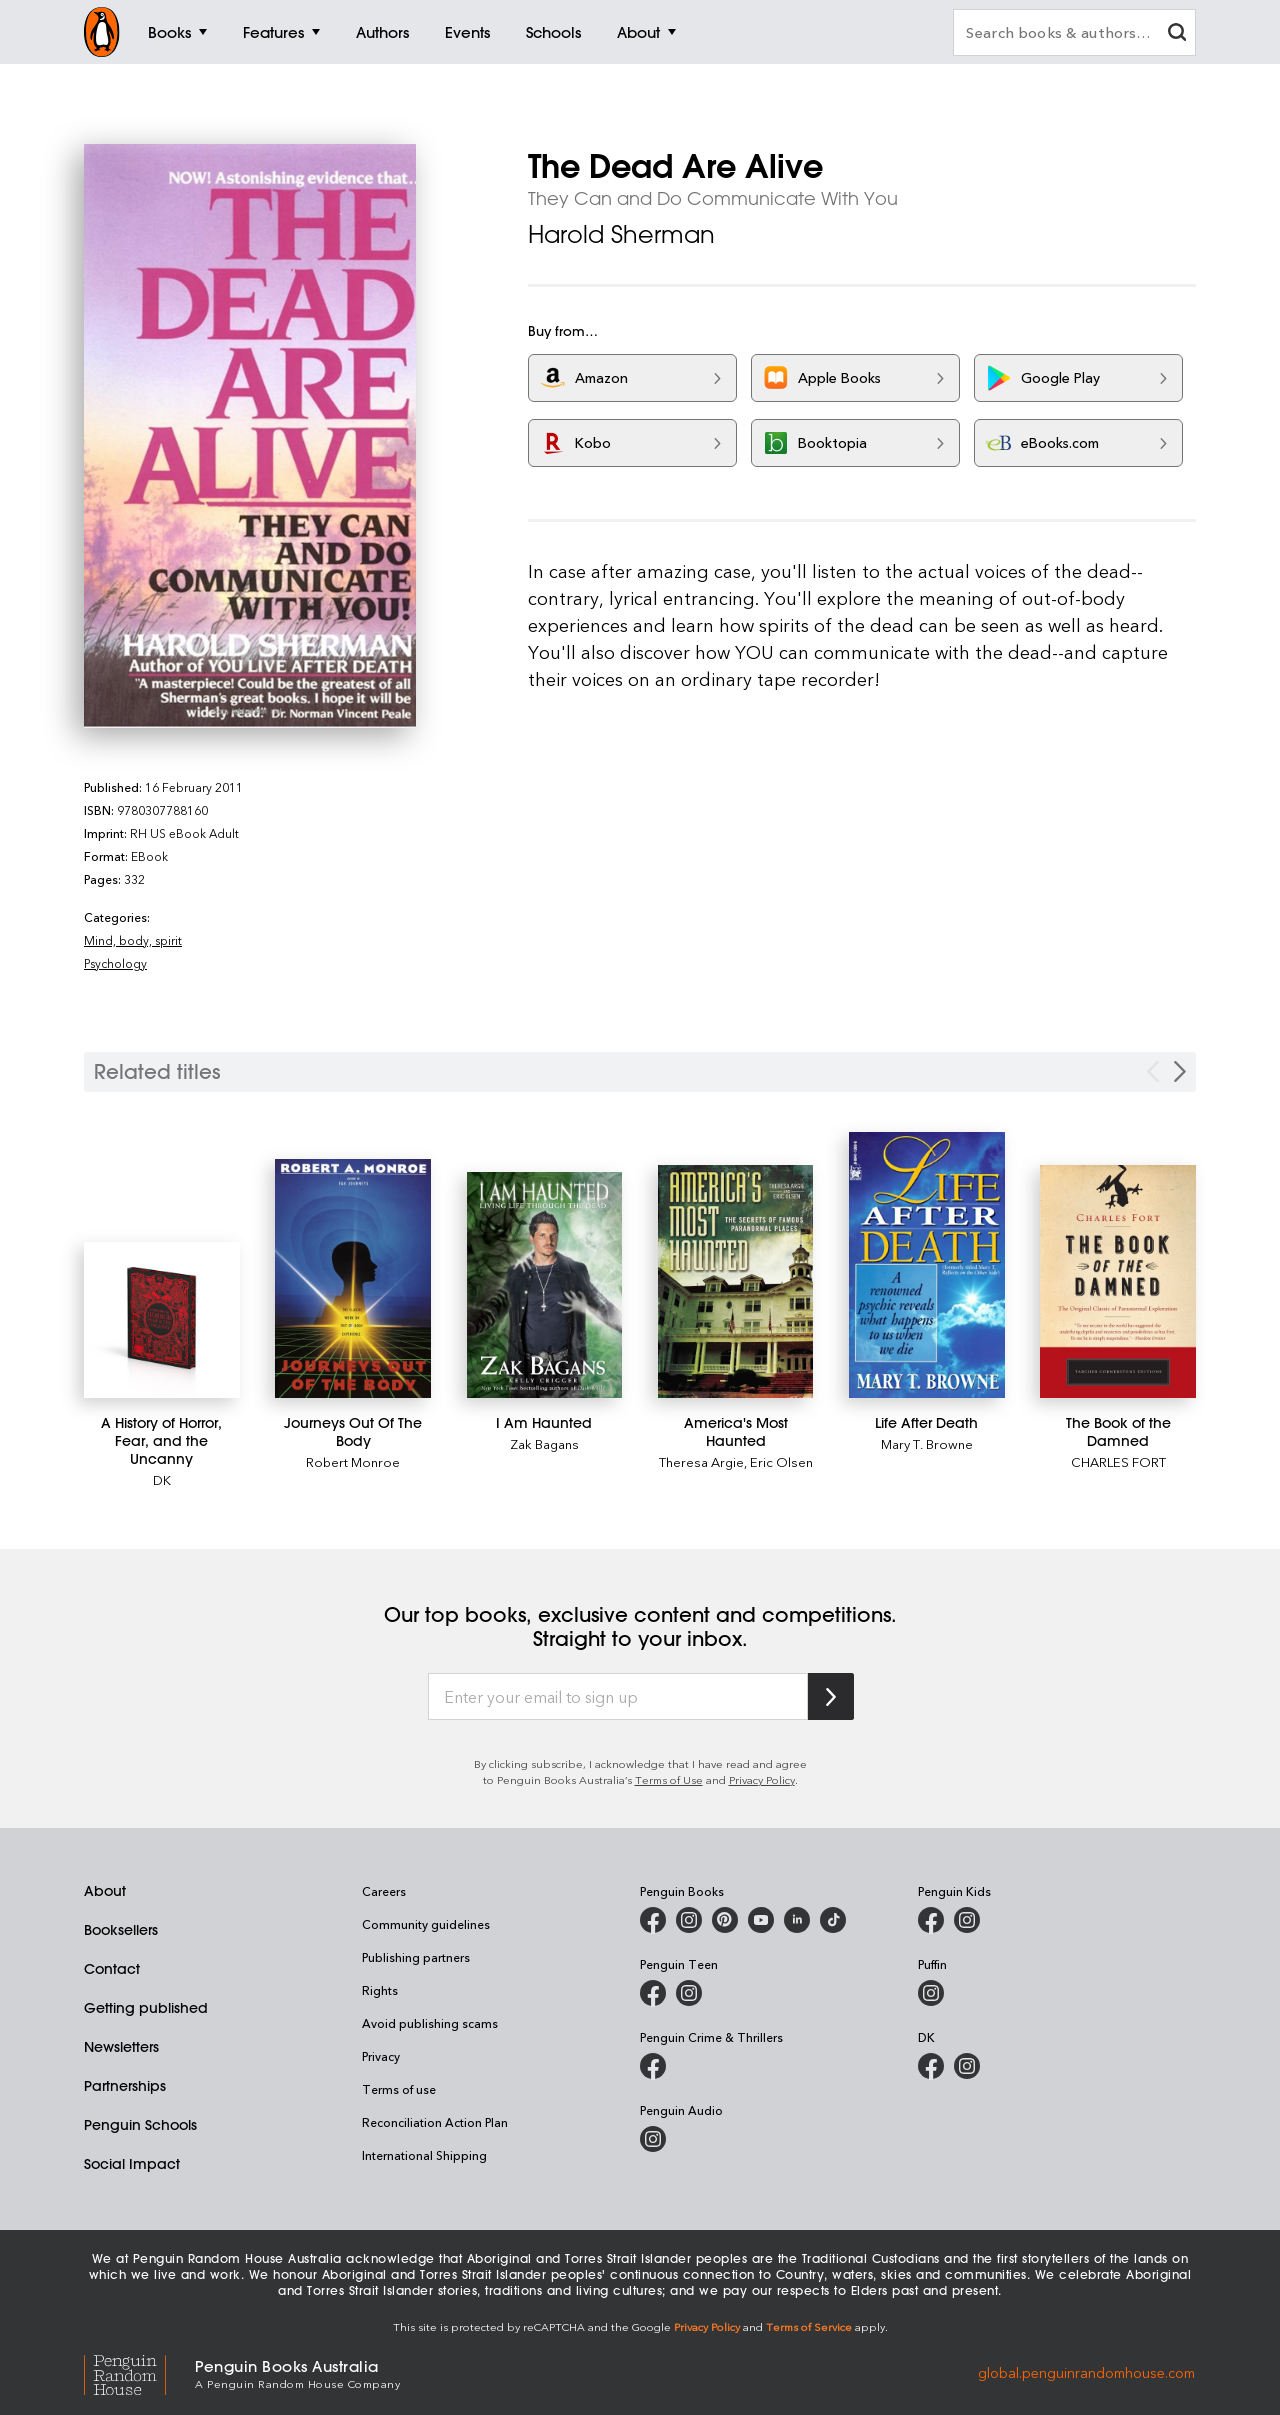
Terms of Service (809, 2326)
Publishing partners (416, 1957)
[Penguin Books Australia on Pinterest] (725, 1920)
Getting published (146, 2008)
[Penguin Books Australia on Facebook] (653, 1920)
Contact (112, 1969)
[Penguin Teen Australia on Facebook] (653, 1993)
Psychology (115, 963)
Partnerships (125, 2086)
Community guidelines (426, 1924)
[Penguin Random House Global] (139, 2372)
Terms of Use (669, 1779)
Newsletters (121, 2047)
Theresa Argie (701, 1461)
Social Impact (132, 2164)
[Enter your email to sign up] (618, 1697)
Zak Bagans (544, 1443)
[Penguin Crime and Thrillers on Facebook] (653, 2066)
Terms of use (399, 2089)
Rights (380, 1990)
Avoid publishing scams (430, 2023)
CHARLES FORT (1118, 1461)
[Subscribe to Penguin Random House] (831, 1696)
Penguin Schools (140, 2125)
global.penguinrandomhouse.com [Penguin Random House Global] (1086, 2372)
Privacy (381, 2056)
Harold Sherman (621, 234)
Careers (384, 1891)
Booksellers (121, 1930)
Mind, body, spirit (133, 940)
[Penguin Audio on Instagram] (653, 2139)
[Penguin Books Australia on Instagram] (689, 1920)
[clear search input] (1177, 34)
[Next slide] (1180, 1071)
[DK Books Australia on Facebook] (931, 2066)
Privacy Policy (762, 1779)
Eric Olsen (781, 1461)
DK (162, 1479)
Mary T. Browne (927, 1443)
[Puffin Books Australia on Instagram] (931, 1993)
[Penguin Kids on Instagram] (967, 1920)
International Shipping (424, 2155)
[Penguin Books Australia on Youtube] (761, 1920)
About (105, 1891)
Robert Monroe (353, 1461)
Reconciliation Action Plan (435, 2122)
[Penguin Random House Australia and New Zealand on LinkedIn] (797, 1920)
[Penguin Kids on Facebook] (931, 1920)
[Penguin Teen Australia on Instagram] (689, 1993)
